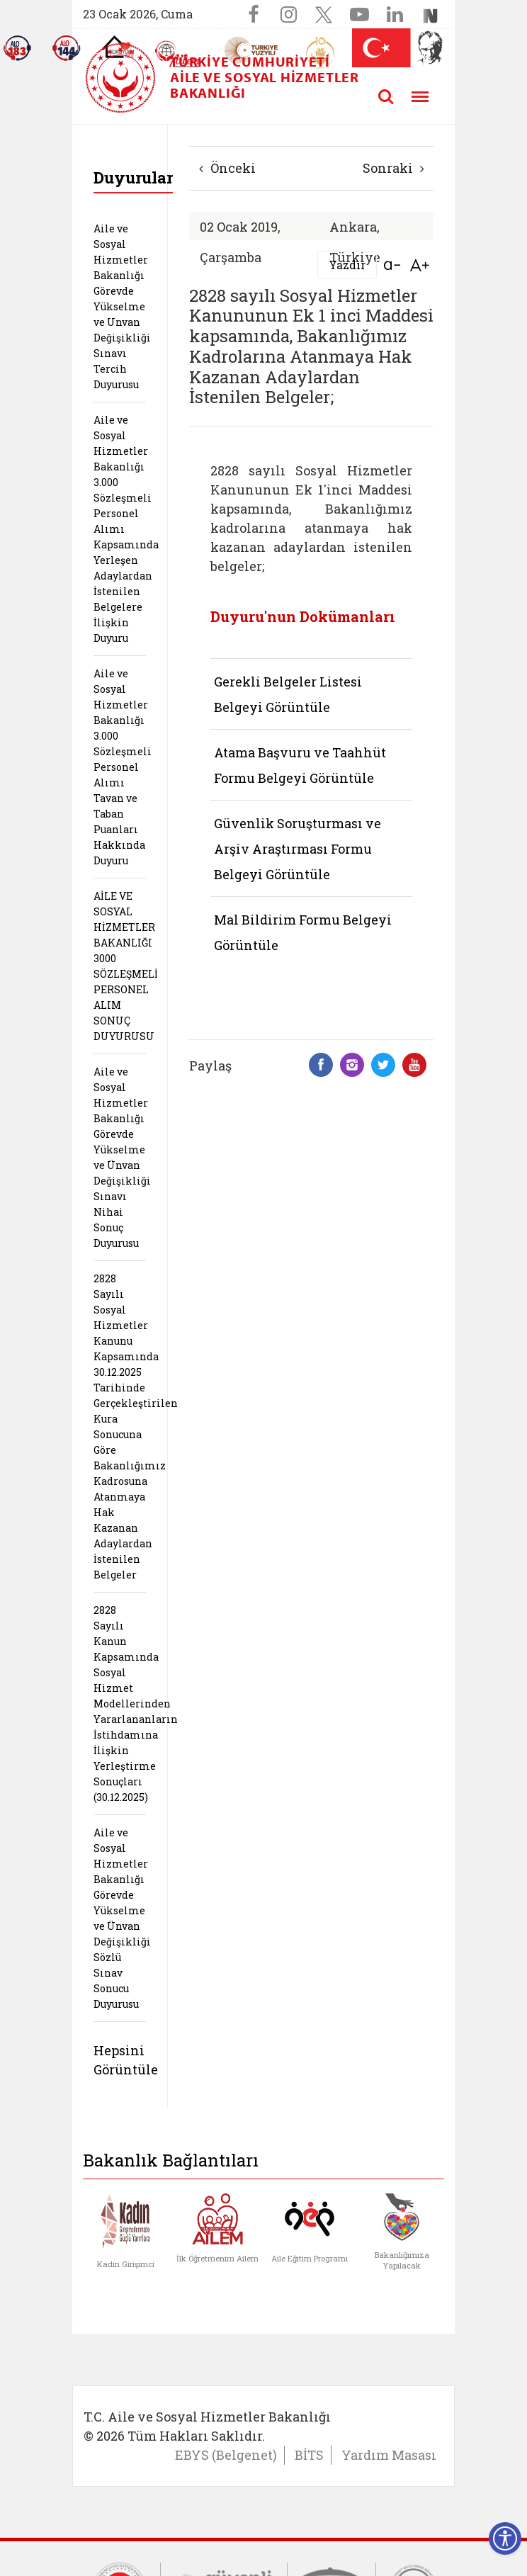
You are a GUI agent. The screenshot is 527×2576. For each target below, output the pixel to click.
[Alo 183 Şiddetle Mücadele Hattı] (17, 48)
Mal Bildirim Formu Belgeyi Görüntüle (303, 932)
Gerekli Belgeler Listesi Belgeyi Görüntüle (288, 694)
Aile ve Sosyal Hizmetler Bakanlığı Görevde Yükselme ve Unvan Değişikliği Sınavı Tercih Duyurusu (122, 306)
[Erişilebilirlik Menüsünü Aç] (505, 2538)
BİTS (309, 2454)
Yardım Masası (388, 2454)
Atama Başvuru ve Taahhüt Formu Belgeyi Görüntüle (300, 765)
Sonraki (393, 167)
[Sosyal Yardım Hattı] (66, 48)
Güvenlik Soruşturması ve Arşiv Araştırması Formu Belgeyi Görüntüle (297, 849)
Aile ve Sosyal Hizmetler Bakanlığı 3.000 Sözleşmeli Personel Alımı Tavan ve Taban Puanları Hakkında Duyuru (123, 767)
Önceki (227, 167)
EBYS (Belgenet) (226, 2454)
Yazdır (347, 264)
